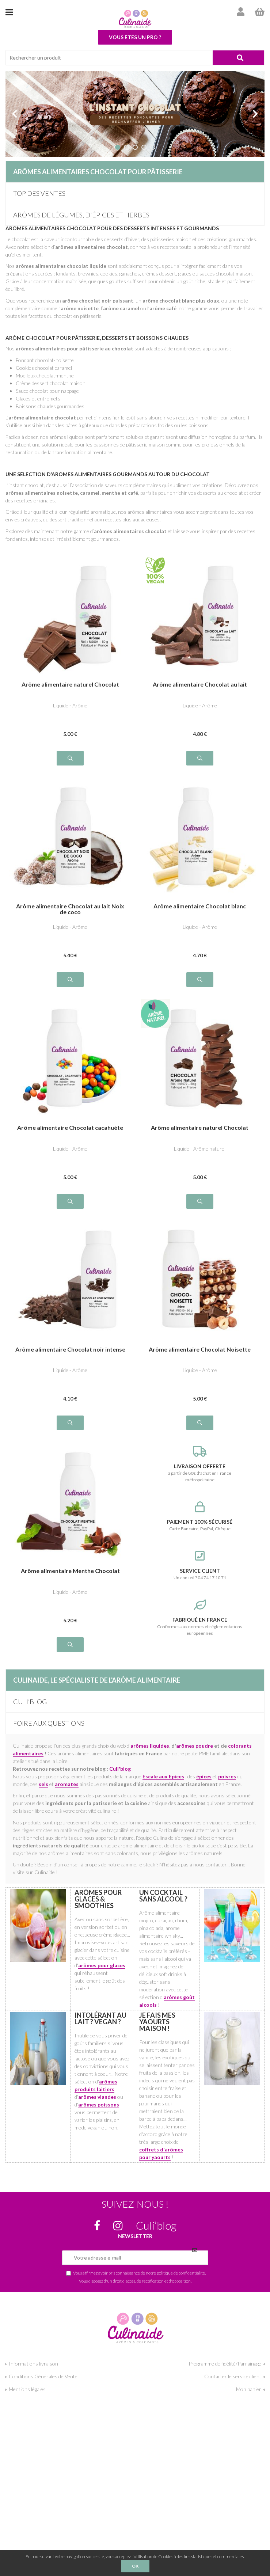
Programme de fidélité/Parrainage (225, 2363)
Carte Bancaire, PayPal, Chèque (200, 1516)
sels (43, 1784)
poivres (227, 1776)
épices (204, 1776)
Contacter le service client (232, 2376)
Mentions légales (27, 2389)
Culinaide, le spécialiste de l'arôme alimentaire (96, 1680)
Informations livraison (33, 2363)
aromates (67, 1784)
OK (135, 2566)
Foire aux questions (48, 1723)
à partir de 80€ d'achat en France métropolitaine (200, 1464)
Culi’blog (30, 1702)
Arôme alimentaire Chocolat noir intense (70, 1349)
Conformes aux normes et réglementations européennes (200, 1617)
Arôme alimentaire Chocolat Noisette (200, 1349)
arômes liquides (149, 1746)
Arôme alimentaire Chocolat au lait (200, 684)
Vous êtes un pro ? (135, 37)
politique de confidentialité (181, 2272)
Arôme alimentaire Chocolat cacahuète (70, 1128)
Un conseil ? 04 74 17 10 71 (200, 1565)
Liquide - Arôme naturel (199, 1148)
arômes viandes (97, 2097)
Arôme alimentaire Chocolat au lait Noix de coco (70, 909)
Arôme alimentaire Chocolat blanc (199, 906)
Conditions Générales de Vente (43, 2376)
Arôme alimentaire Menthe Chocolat (70, 1571)
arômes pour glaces (101, 1965)
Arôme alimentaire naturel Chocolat (70, 684)
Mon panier (248, 2389)
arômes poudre (194, 1746)
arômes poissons (98, 2104)
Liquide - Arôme (70, 705)
